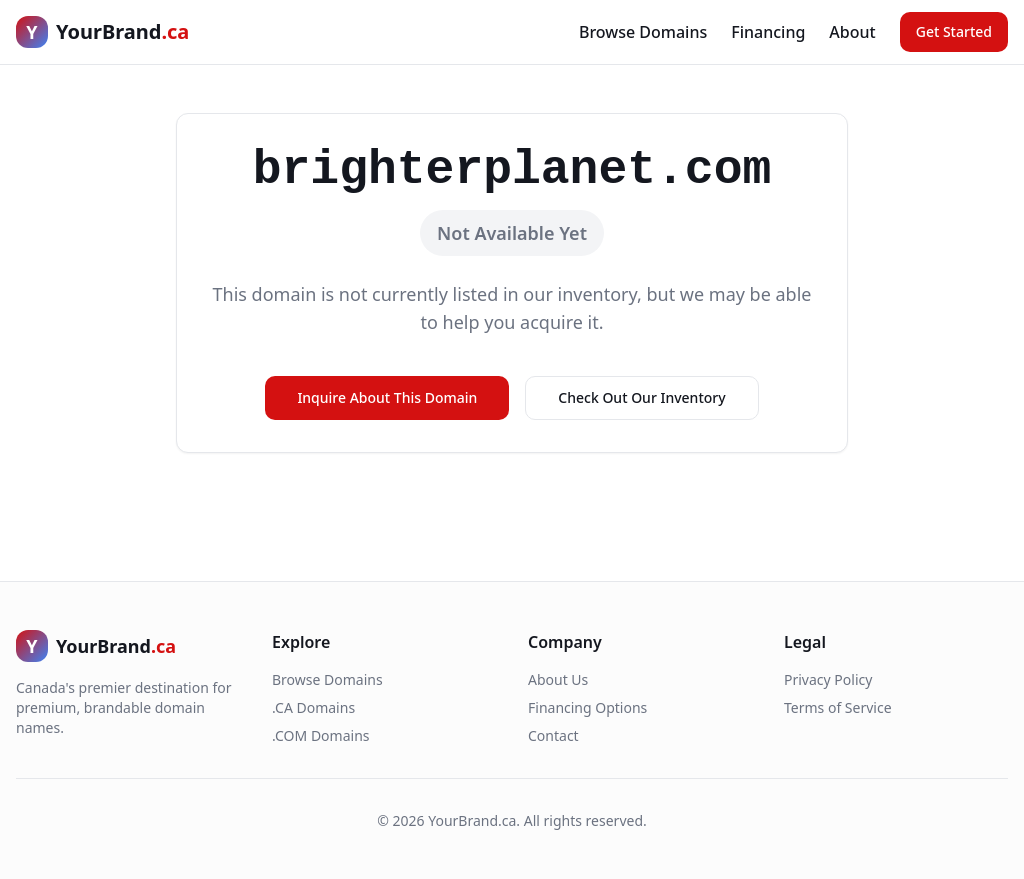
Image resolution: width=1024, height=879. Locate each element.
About (852, 32)
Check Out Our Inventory (641, 397)
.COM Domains (321, 735)
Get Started (954, 31)
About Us (558, 679)
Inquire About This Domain (387, 397)
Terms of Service (838, 707)
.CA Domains (313, 707)
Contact (553, 735)
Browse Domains (643, 32)
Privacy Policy (828, 679)
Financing (768, 32)
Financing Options (587, 707)
